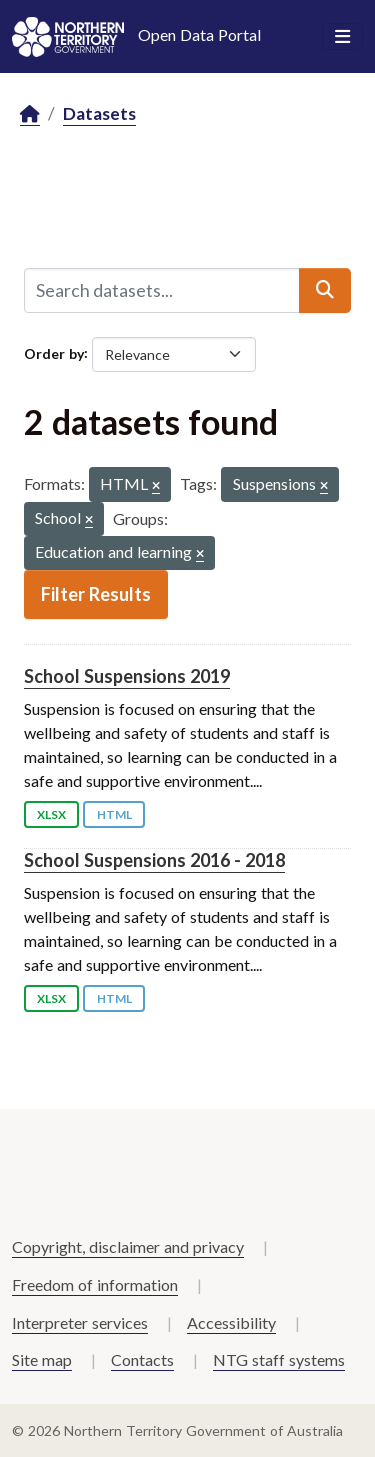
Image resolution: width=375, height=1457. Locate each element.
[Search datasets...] (162, 290)
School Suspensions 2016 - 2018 (154, 860)
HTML (114, 814)
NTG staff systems (279, 1359)
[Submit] (325, 290)
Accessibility (231, 1322)
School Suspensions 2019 (127, 676)
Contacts (142, 1359)
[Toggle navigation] (342, 37)
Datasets (99, 113)
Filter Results (96, 594)
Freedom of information (95, 1284)
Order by (54, 352)
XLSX (51, 814)
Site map (42, 1359)
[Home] (30, 114)
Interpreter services (80, 1322)
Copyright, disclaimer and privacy (128, 1246)
